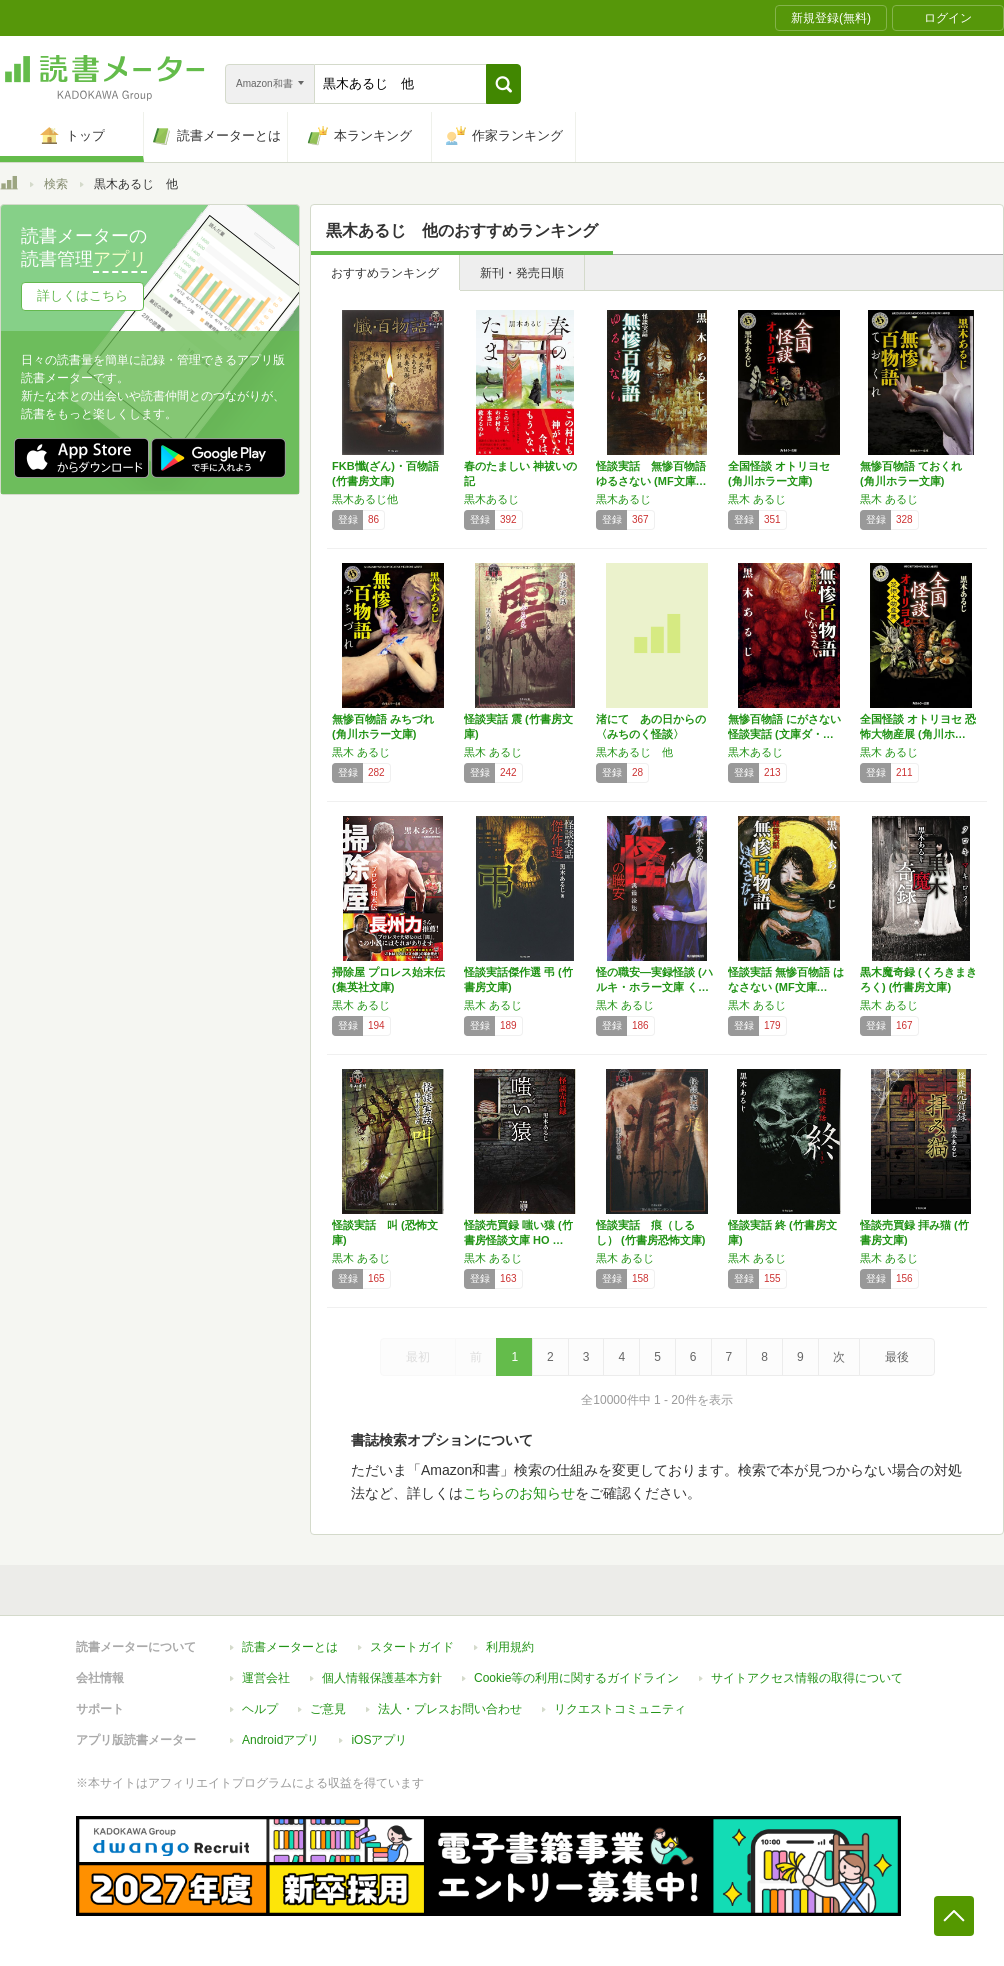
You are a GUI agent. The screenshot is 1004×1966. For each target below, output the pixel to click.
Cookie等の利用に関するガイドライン (576, 1678)
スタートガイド (412, 1647)
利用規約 (510, 1647)
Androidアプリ (280, 1740)
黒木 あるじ (757, 499)
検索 (56, 184)
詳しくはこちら (82, 295)
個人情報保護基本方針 (382, 1678)
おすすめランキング (385, 273)
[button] (503, 84)
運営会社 (266, 1678)
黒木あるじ (491, 499)
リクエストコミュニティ (620, 1709)
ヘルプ (260, 1709)
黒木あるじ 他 (634, 752)
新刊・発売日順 (522, 273)
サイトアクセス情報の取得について (807, 1678)
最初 (418, 1357)
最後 (897, 1357)
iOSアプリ (379, 1740)
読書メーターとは (290, 1647)
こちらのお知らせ (519, 1493)
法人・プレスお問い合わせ (450, 1709)
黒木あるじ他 (365, 499)
